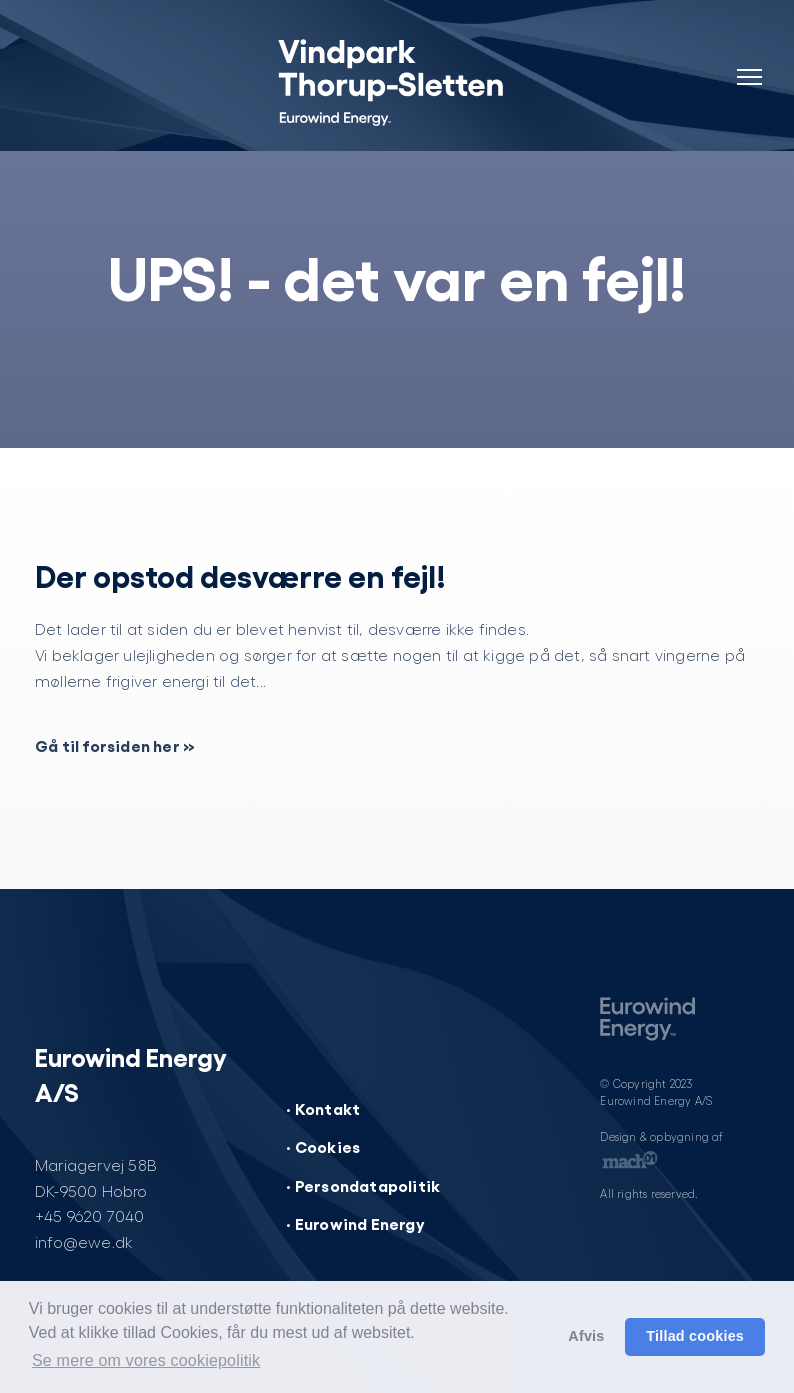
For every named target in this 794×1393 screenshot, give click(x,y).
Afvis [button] (586, 1336)
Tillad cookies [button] (695, 1336)
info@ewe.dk (84, 1241)
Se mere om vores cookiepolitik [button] (146, 1360)
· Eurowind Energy (355, 1223)
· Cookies (323, 1146)
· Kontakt (323, 1108)
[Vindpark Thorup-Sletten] (397, 80)
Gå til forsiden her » (115, 745)
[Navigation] (749, 65)
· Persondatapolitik (363, 1185)
